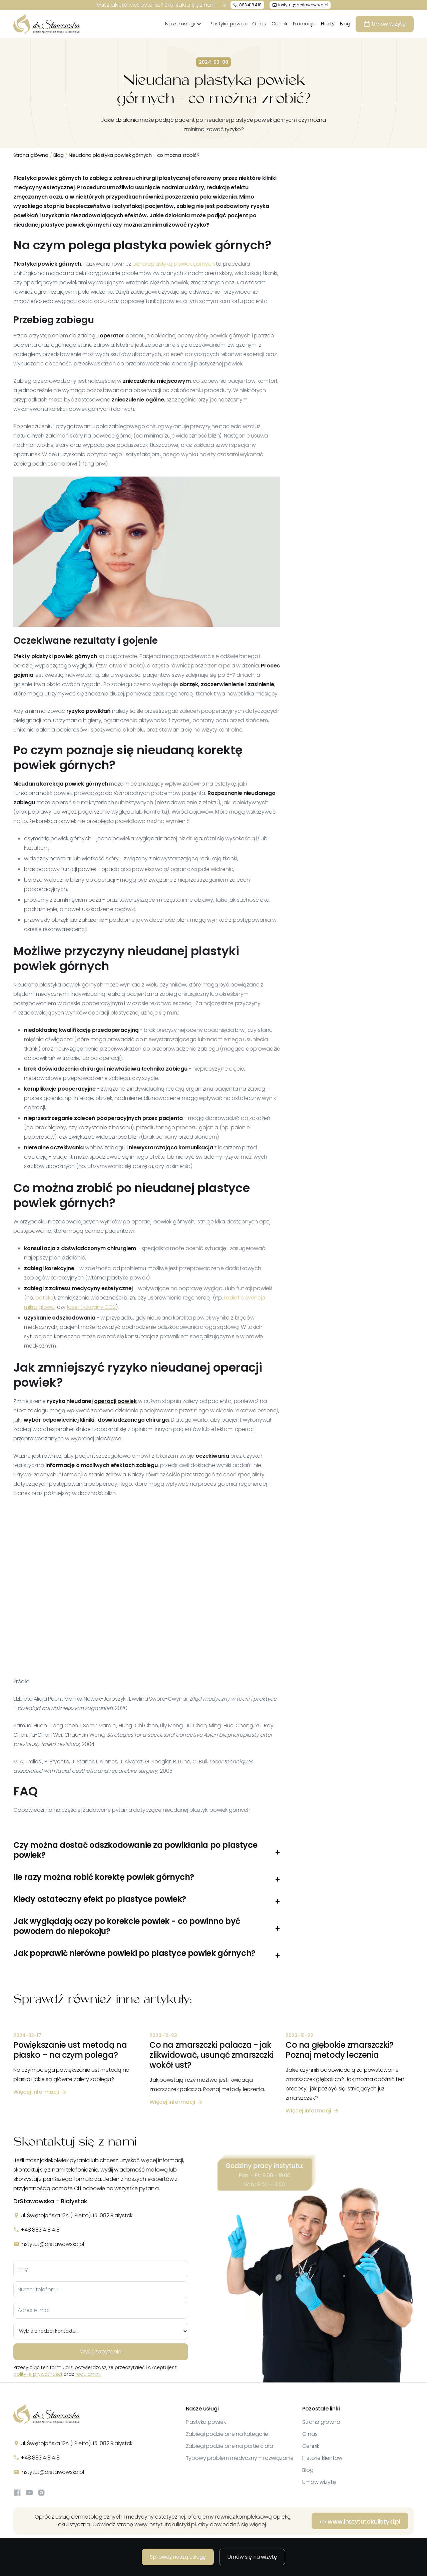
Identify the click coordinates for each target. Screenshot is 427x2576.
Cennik (280, 23)
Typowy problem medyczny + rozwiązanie (240, 2458)
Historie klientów (322, 2458)
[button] (184, 24)
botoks (44, 1298)
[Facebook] (17, 2493)
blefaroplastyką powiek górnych (173, 264)
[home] (47, 24)
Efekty (328, 23)
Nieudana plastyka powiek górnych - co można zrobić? (134, 155)
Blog (345, 23)
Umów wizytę (319, 2482)
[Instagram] (41, 2493)
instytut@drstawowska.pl (303, 4)
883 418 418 (250, 4)
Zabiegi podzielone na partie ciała (229, 2446)
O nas (259, 23)
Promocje (304, 23)
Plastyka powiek (228, 23)
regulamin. (88, 2374)
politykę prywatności (37, 2374)
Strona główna (30, 155)
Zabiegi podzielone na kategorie (227, 2434)
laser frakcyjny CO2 (91, 1307)
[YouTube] (29, 2493)
